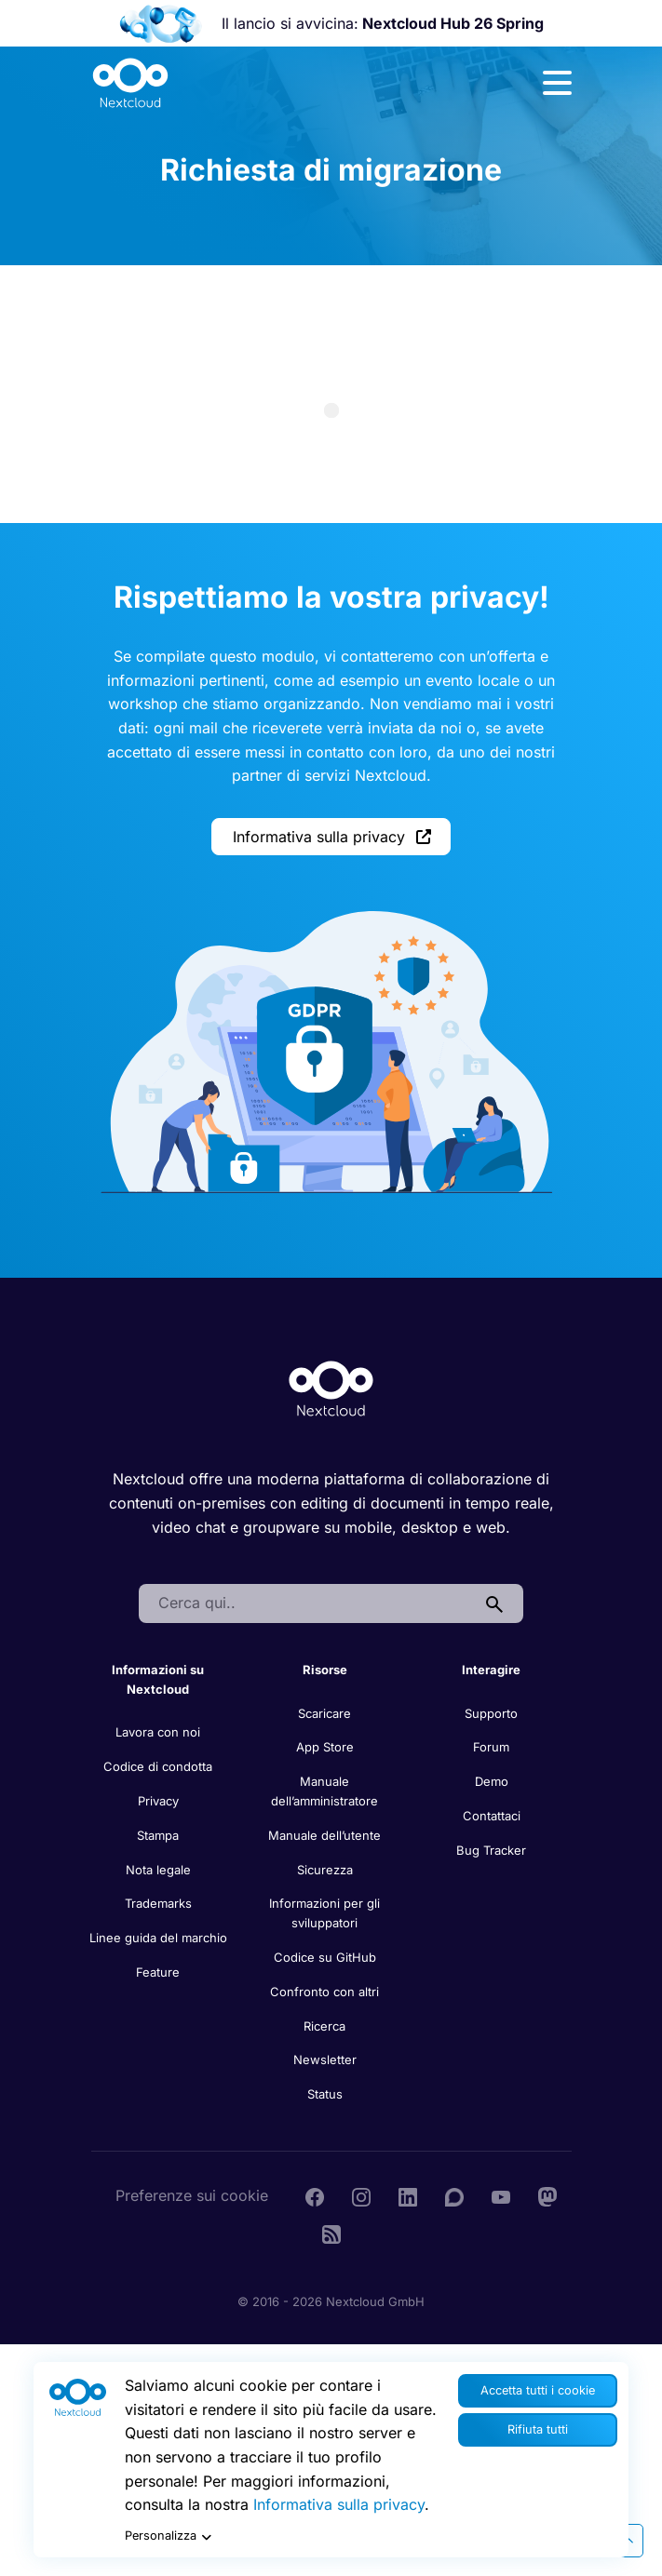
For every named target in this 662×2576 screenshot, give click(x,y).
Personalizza (170, 2537)
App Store (325, 1746)
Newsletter (325, 2059)
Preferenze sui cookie (191, 2195)
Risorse (325, 1669)
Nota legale (158, 1869)
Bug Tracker (491, 1850)
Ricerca (324, 2026)
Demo (491, 1781)
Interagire (491, 1669)
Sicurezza (325, 1869)
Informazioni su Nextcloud (158, 1679)
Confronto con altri (324, 1991)
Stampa (158, 1835)
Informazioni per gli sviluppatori (324, 1913)
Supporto (491, 1713)
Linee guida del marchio (158, 1937)
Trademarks (158, 1903)
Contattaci (491, 1815)
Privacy (158, 1800)
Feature (158, 1972)
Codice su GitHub (325, 1957)
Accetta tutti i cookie (537, 2390)
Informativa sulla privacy (332, 836)
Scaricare (324, 1713)
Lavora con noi (157, 1731)
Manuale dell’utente (324, 1835)
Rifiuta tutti (537, 2429)
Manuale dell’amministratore (324, 1791)
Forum (491, 1746)
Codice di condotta (157, 1766)
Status (325, 2093)
